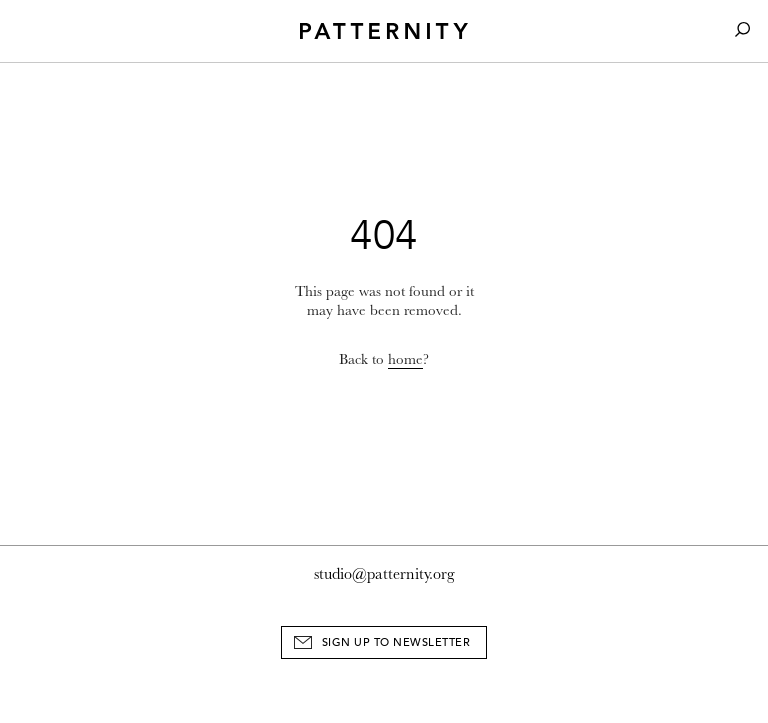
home (405, 359)
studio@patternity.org (384, 574)
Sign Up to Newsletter (396, 642)
